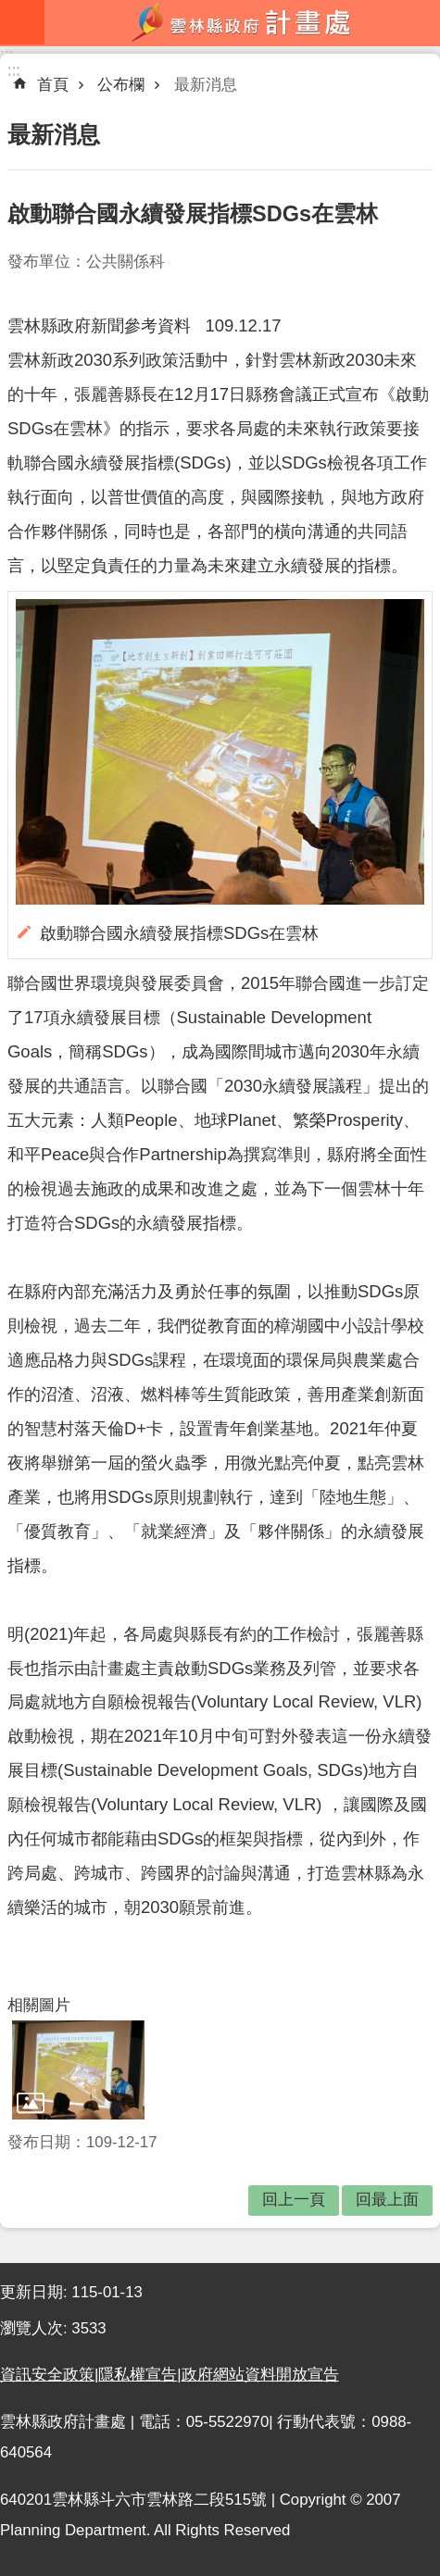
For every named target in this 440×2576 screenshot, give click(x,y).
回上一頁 (293, 2199)
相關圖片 (38, 2005)
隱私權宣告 (137, 2374)
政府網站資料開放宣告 (260, 2374)
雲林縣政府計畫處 (242, 22)
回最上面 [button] (387, 2199)
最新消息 (205, 85)
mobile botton (22, 22)
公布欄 (121, 85)
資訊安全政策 (47, 2374)
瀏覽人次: (35, 2328)
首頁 (53, 85)
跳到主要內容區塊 (9, 9)
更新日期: (35, 2292)
